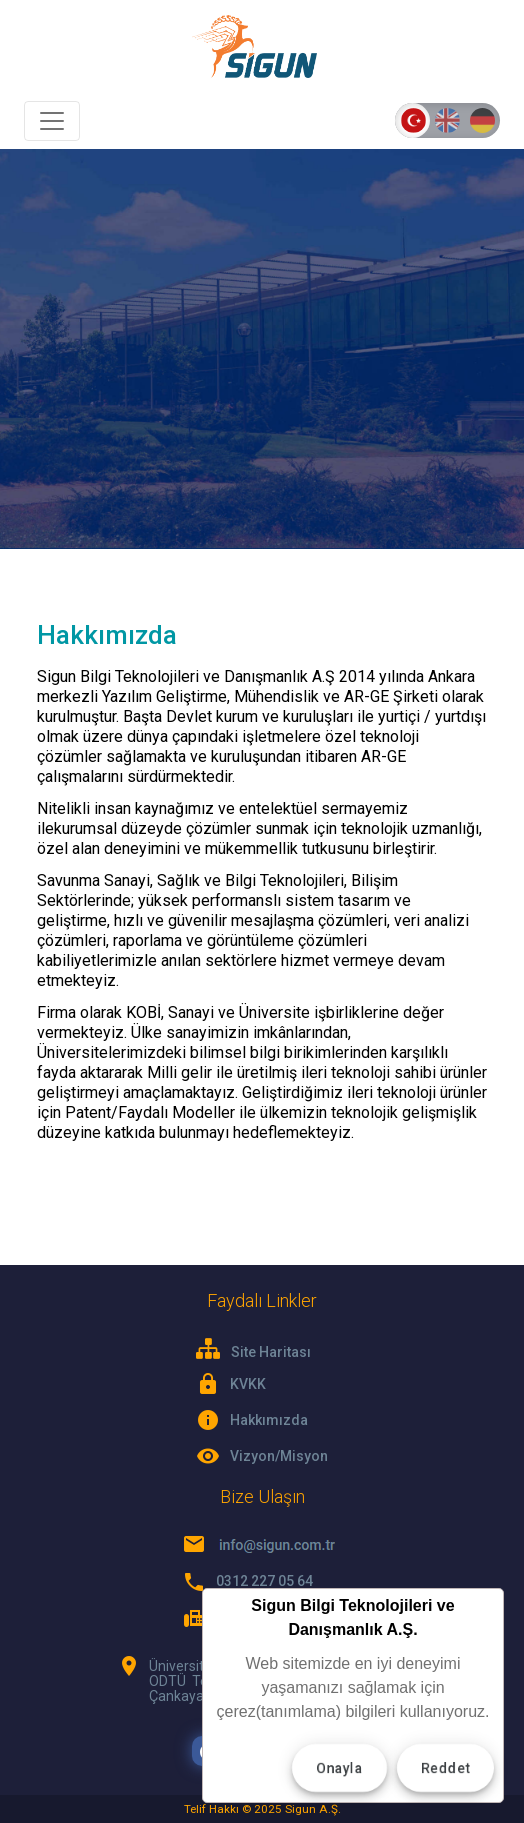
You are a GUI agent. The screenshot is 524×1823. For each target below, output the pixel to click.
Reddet (445, 1768)
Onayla (339, 1768)
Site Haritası (253, 1349)
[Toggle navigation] (52, 121)
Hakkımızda (269, 1420)
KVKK (248, 1384)
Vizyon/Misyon (279, 1456)
